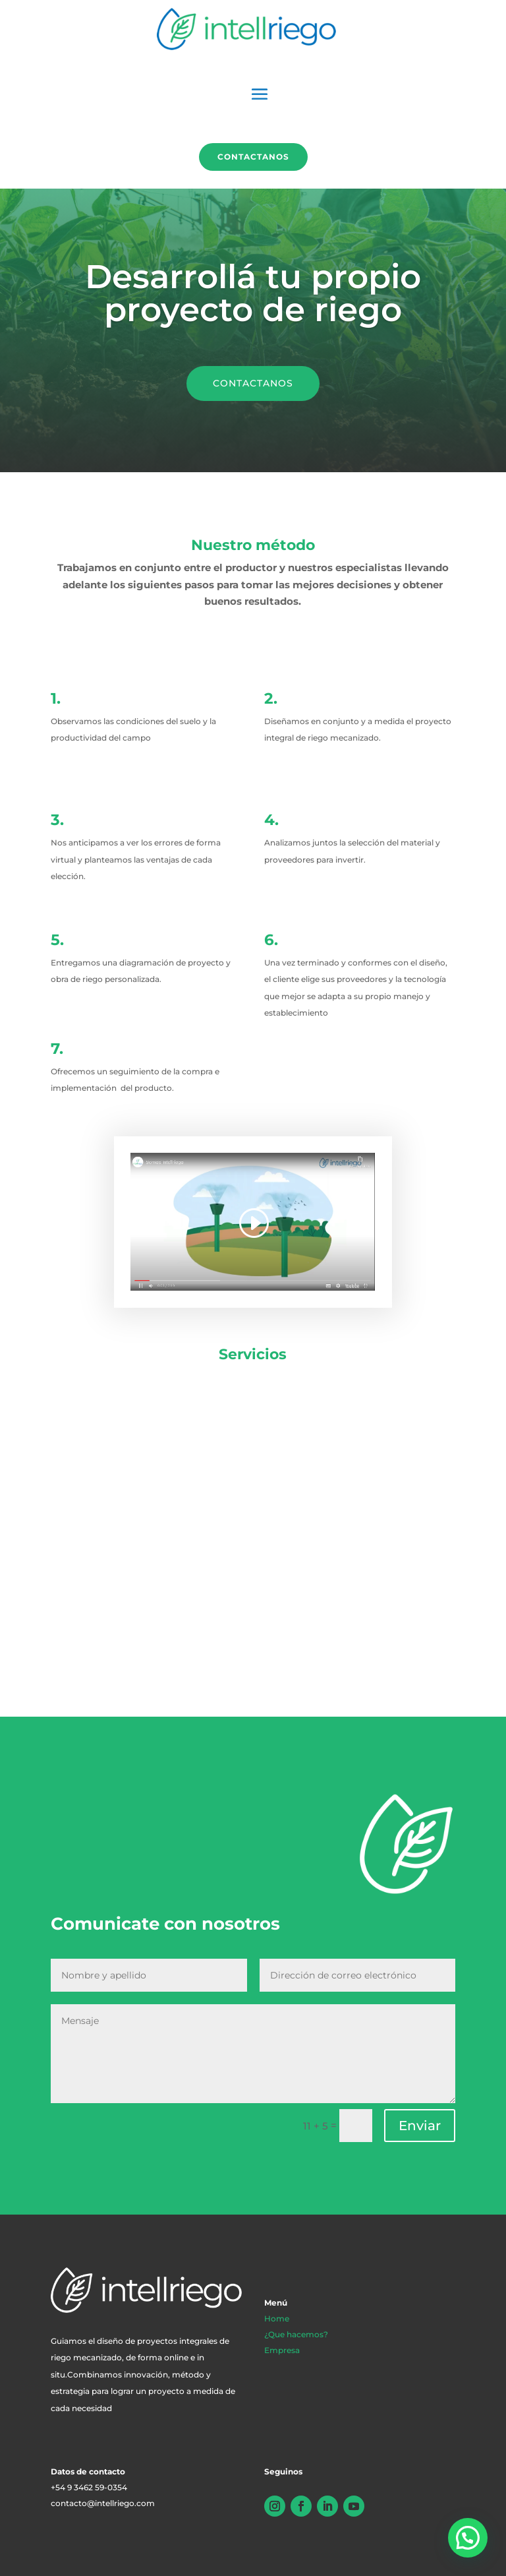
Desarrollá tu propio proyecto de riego (253, 293)
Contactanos (253, 157)
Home (276, 2318)
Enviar (420, 2125)
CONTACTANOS (253, 383)
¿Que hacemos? (296, 2334)
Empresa (282, 2350)
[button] (468, 2538)
